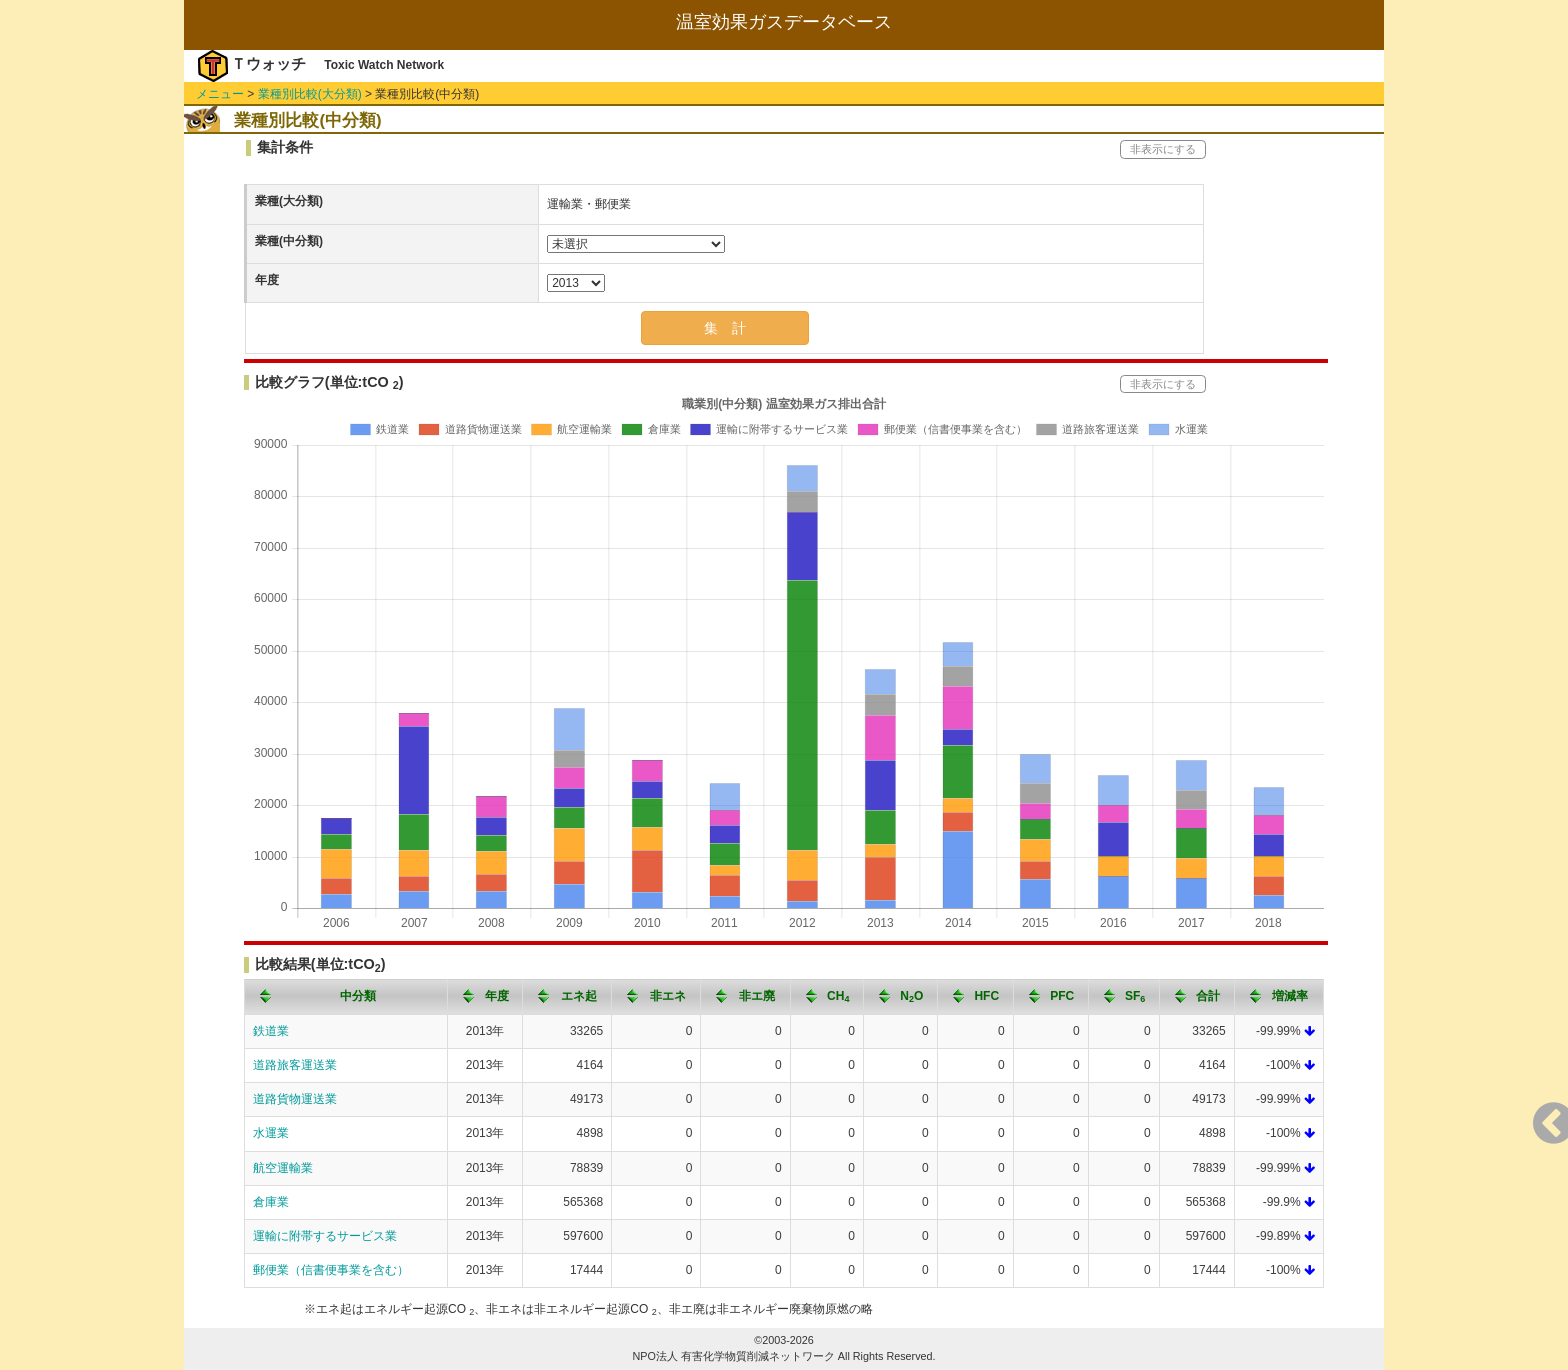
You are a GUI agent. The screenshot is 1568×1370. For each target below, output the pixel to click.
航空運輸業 (283, 1168)
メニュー (220, 94)
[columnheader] (346, 996)
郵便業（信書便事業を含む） (331, 1270)
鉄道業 (271, 1031)
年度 (267, 280)
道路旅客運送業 (295, 1065)
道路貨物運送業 (295, 1099)
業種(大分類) (289, 201)
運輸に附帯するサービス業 (325, 1236)
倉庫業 (271, 1202)
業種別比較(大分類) (310, 94)
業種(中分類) (289, 241)
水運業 (271, 1133)
